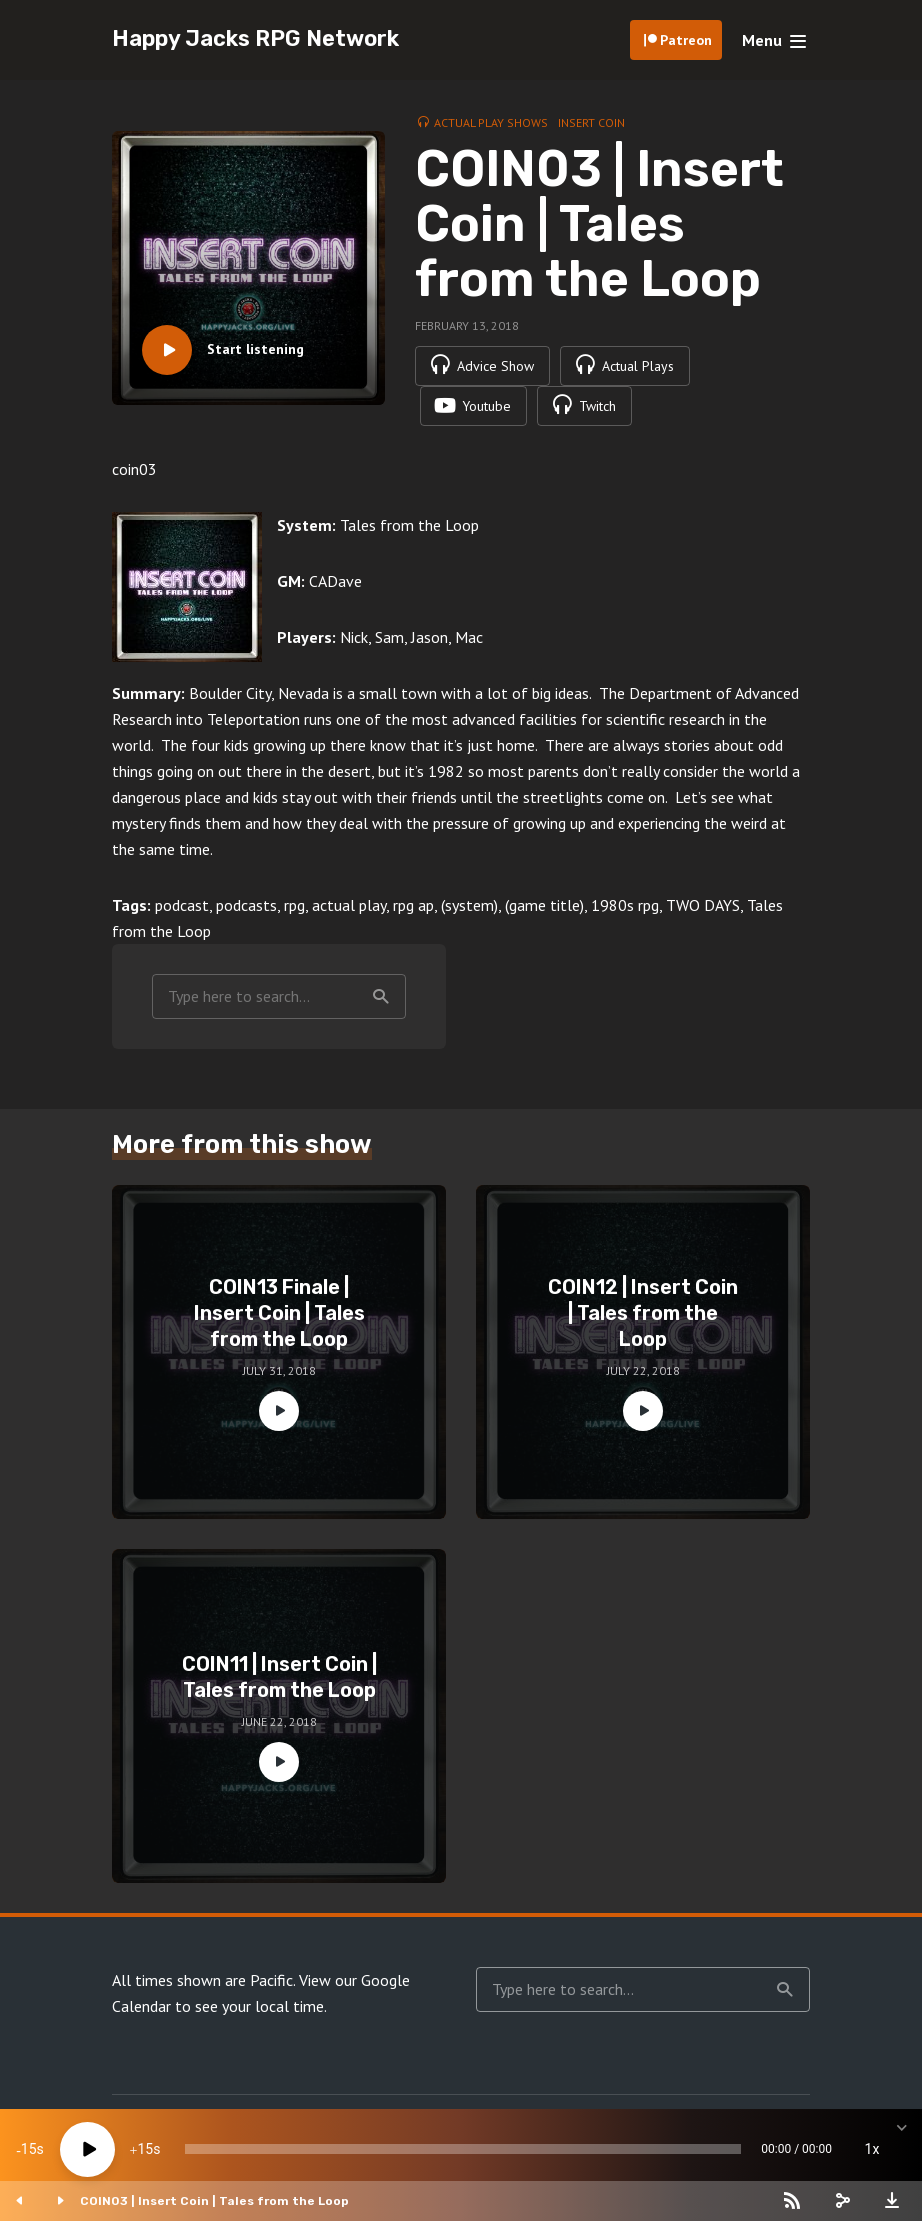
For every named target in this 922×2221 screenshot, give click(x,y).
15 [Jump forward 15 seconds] (145, 2149)
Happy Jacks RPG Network (255, 38)
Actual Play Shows (491, 122)
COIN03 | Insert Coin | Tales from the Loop (214, 2201)
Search (381, 997)
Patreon (686, 40)
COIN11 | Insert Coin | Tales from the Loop (279, 1677)
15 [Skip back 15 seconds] (29, 2149)
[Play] (87, 2149)
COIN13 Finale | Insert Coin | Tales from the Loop (279, 1313)
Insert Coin (591, 122)
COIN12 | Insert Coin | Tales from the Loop (643, 1313)
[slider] (463, 2149)
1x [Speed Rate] (872, 2149)
